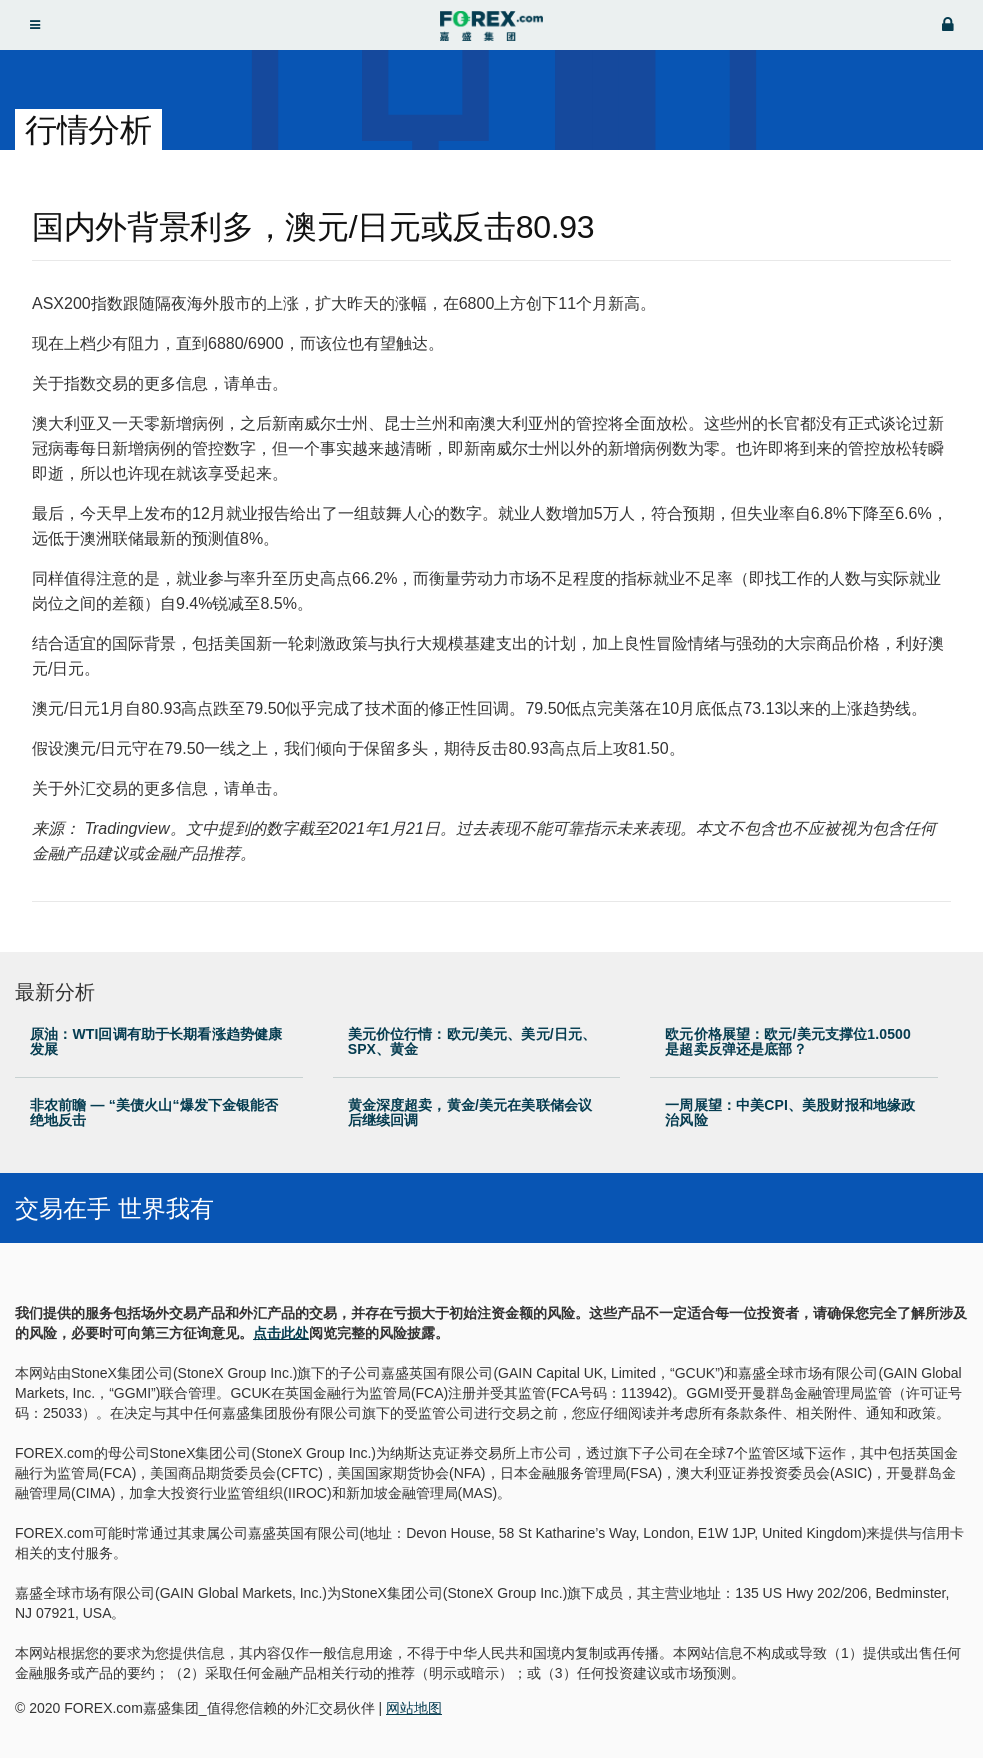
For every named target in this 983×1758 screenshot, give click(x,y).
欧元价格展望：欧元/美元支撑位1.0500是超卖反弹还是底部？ (788, 1041)
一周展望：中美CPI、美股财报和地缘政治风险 (790, 1112)
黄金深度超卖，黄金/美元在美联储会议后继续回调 (470, 1112)
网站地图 (414, 1708)
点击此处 (281, 1333)
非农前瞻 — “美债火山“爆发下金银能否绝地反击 (154, 1112)
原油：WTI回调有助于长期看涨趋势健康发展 (156, 1041)
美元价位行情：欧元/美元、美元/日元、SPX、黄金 (472, 1041)
